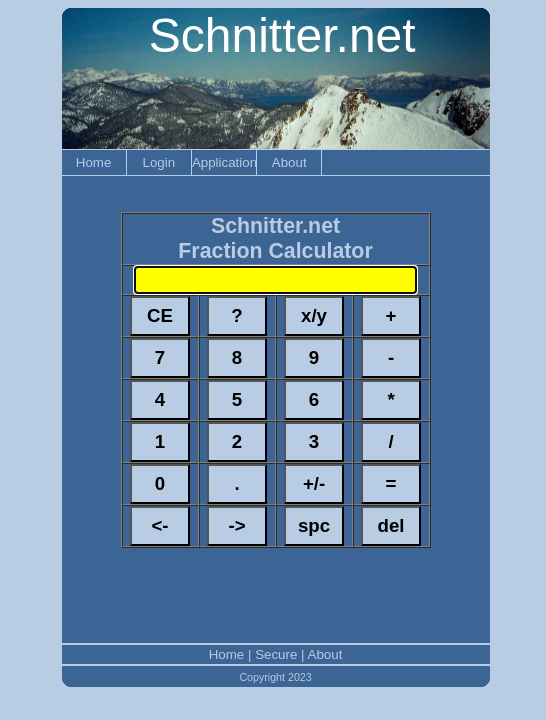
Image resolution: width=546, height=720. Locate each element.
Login (158, 162)
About (289, 162)
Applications (224, 162)
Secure (276, 654)
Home (94, 162)
